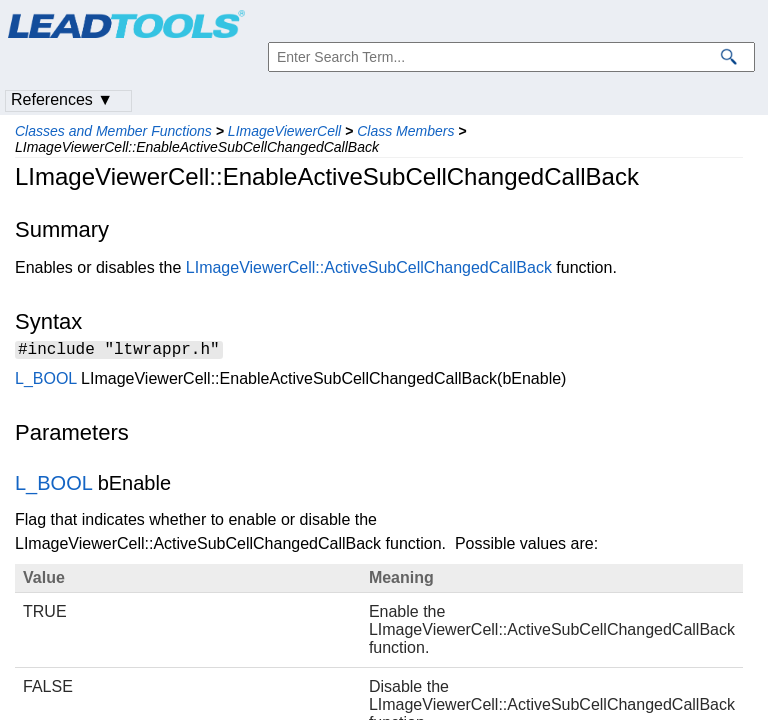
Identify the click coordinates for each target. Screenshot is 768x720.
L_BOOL (46, 381)
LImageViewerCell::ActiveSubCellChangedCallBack (369, 267)
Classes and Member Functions (113, 131)
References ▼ (62, 99)
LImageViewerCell (284, 131)
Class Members (405, 131)
